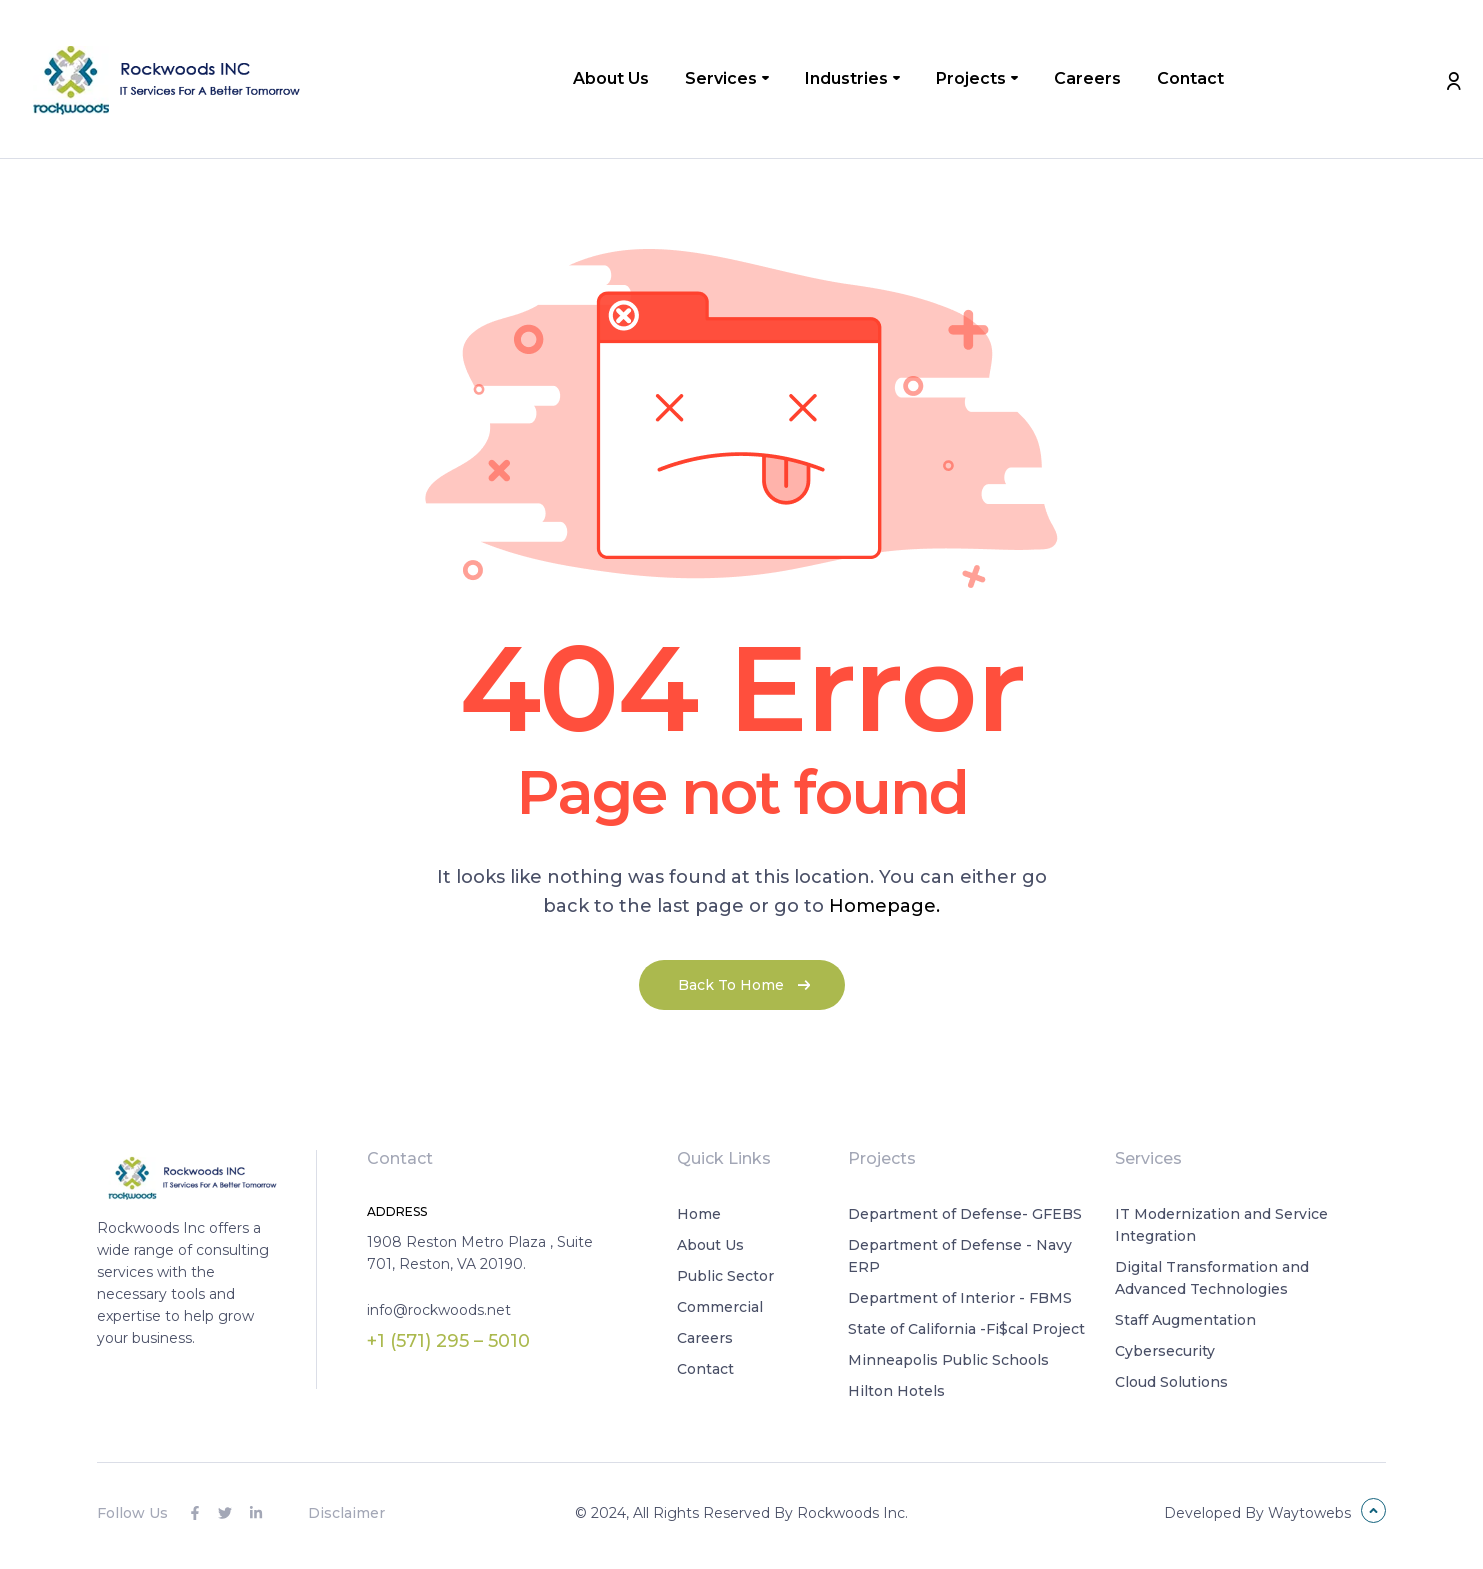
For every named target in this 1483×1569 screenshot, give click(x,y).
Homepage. (884, 906)
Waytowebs (1309, 1513)
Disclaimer (346, 1513)
